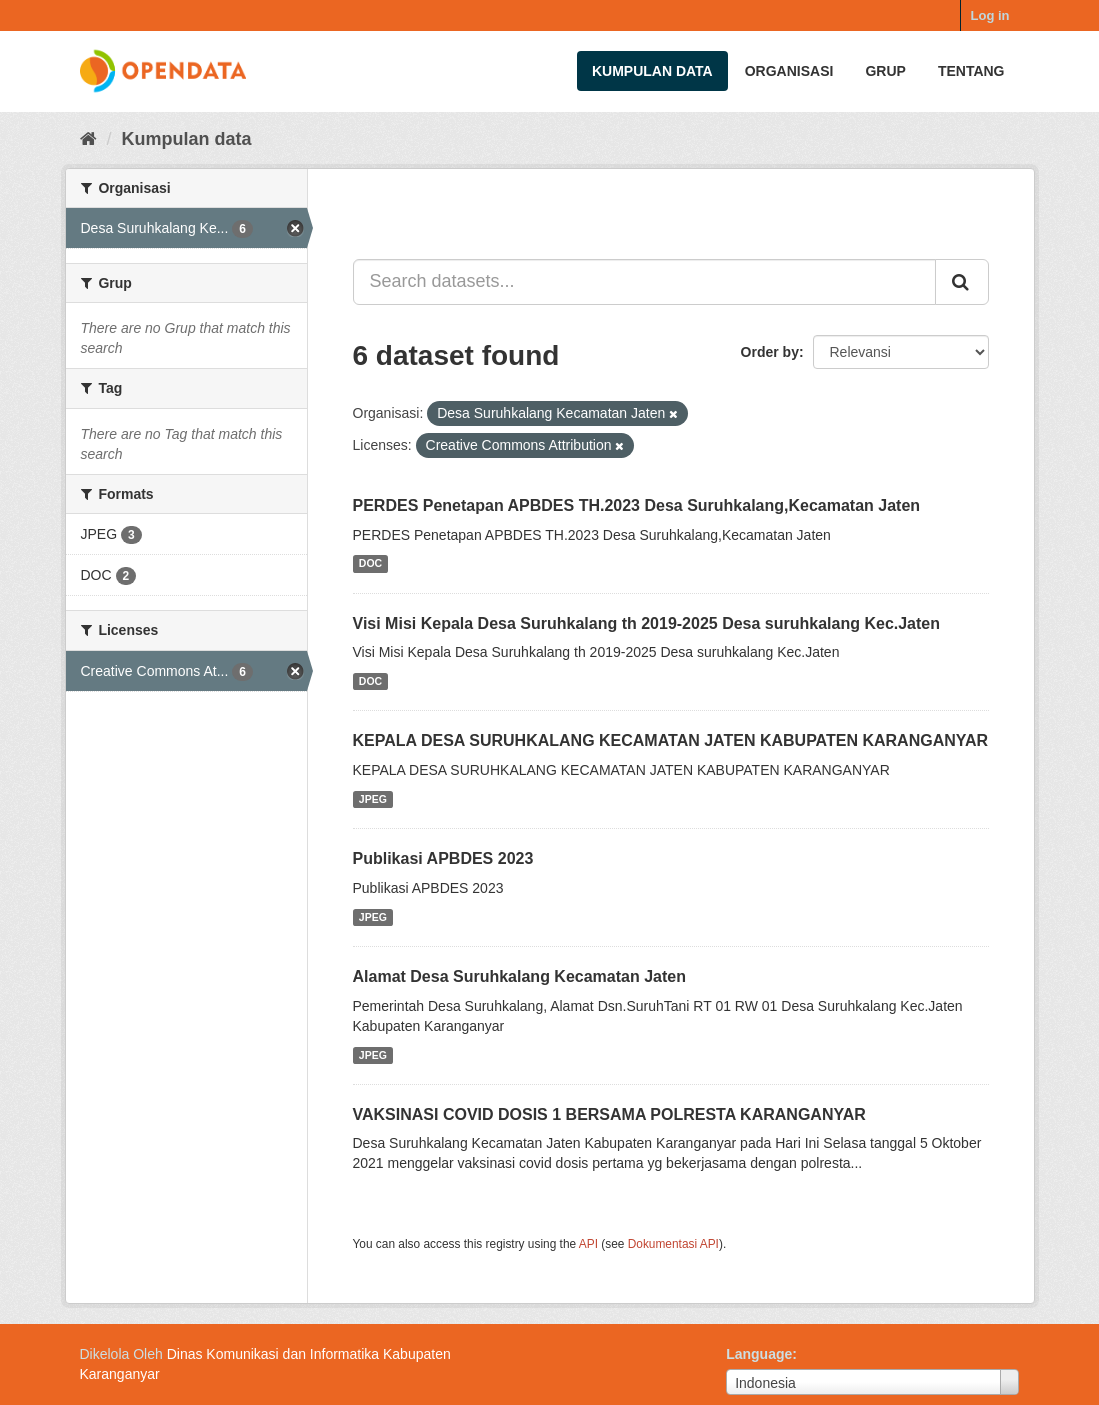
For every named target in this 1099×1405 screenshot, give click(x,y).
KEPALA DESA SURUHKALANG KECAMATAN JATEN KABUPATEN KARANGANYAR (671, 740)
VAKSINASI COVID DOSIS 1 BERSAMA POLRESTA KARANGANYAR (609, 1114)
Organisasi (789, 71)
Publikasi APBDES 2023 (443, 858)
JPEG (373, 799)
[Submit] (962, 282)
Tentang (971, 71)
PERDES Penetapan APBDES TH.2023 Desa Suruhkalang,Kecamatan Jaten (637, 505)
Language (759, 1354)
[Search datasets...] (644, 282)
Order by (770, 352)
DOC (370, 564)
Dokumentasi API (673, 1244)
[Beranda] (88, 139)
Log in (990, 15)
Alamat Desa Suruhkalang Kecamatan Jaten (519, 976)
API (588, 1244)
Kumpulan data (652, 71)
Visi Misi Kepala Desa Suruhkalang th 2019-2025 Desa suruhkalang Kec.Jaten (647, 623)
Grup (885, 71)
